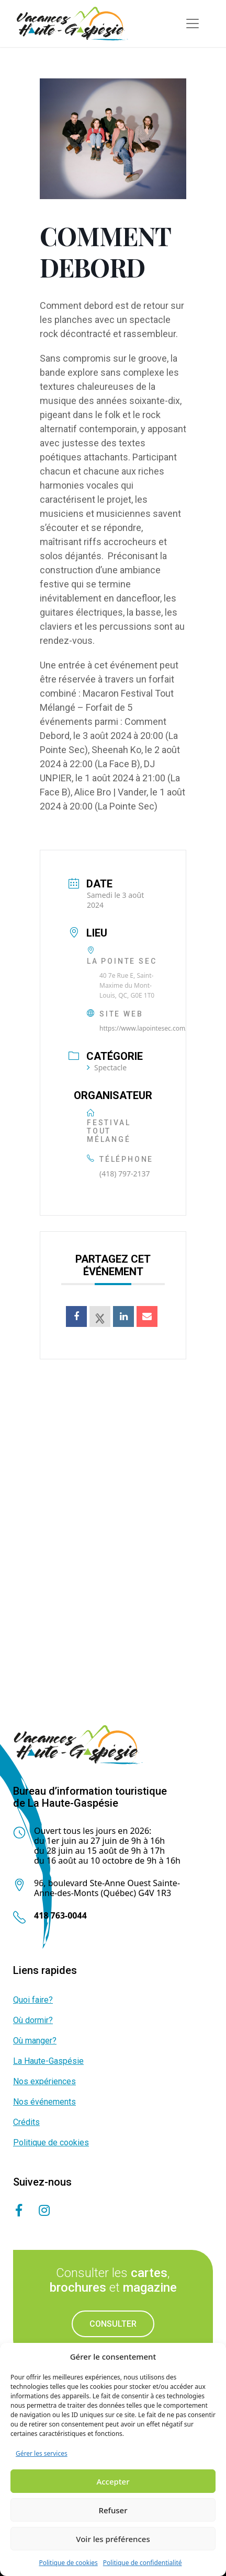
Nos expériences (44, 2081)
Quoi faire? (33, 2000)
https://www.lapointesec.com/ (143, 1028)
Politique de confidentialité (142, 2562)
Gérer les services (41, 2453)
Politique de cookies (68, 2562)
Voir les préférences (113, 2539)
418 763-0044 (60, 1915)
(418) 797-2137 (124, 1174)
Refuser (112, 2510)
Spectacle (107, 1067)
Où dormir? (33, 2020)
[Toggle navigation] (192, 23)
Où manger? (34, 2041)
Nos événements (44, 2102)
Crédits (26, 2122)
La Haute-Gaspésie (48, 2061)
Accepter (112, 2481)
